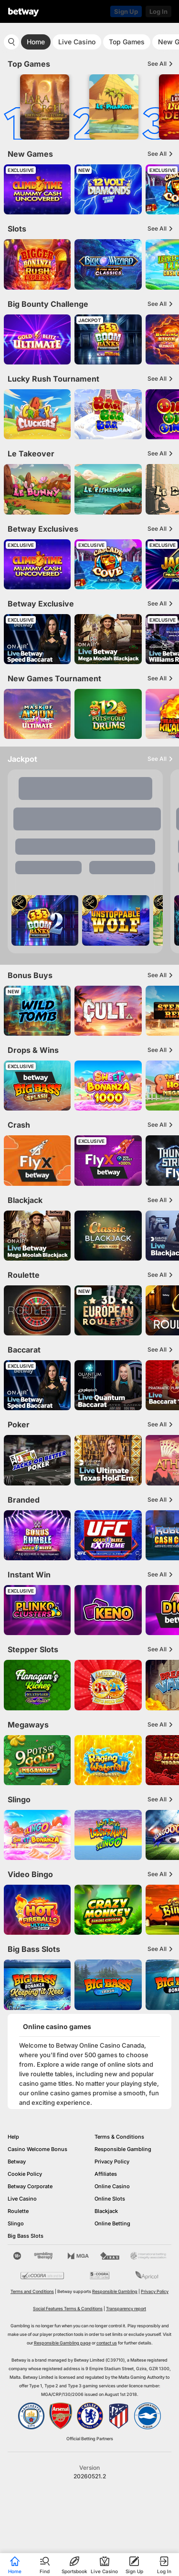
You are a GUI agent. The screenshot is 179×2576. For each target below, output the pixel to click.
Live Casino (76, 42)
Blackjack (106, 2211)
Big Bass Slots (25, 2236)
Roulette (18, 2211)
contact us (106, 2342)
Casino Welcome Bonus (37, 2149)
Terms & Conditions (119, 2136)
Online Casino (112, 2186)
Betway (17, 2161)
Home (36, 42)
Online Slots (110, 2198)
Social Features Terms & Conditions (68, 2308)
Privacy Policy (112, 2161)
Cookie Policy (25, 2174)
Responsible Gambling (123, 2149)
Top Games (127, 42)
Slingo (16, 2223)
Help (13, 2136)
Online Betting (112, 2223)
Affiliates (106, 2174)
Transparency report (126, 2308)
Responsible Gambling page (62, 2342)
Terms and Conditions (32, 2291)
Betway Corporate (30, 2186)
